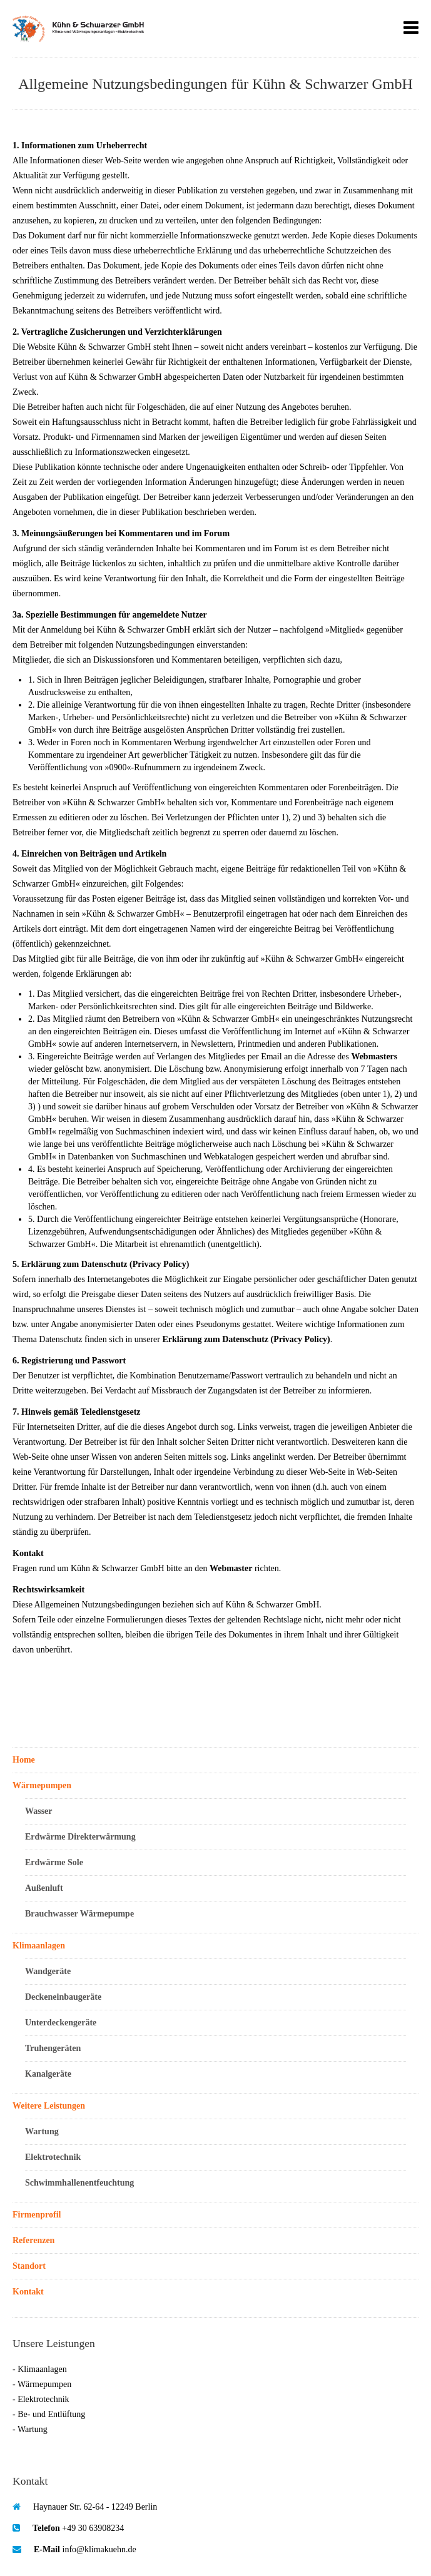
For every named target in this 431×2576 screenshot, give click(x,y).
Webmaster (231, 1568)
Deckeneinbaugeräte (63, 1997)
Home (24, 1759)
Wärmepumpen (42, 1785)
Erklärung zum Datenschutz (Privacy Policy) (246, 1339)
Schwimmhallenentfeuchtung (79, 2182)
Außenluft (44, 1888)
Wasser (39, 1811)
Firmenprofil (37, 2214)
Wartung (42, 2131)
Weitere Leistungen (49, 2105)
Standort (29, 2266)
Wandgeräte (48, 1971)
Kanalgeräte (48, 2074)
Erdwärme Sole (54, 1862)
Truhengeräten (53, 2048)
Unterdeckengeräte (60, 2022)
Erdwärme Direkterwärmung (80, 1836)
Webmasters (374, 1056)
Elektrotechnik (53, 2157)
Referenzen (33, 2240)
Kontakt (28, 2291)
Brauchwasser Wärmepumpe (79, 1913)
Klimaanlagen (39, 1945)
